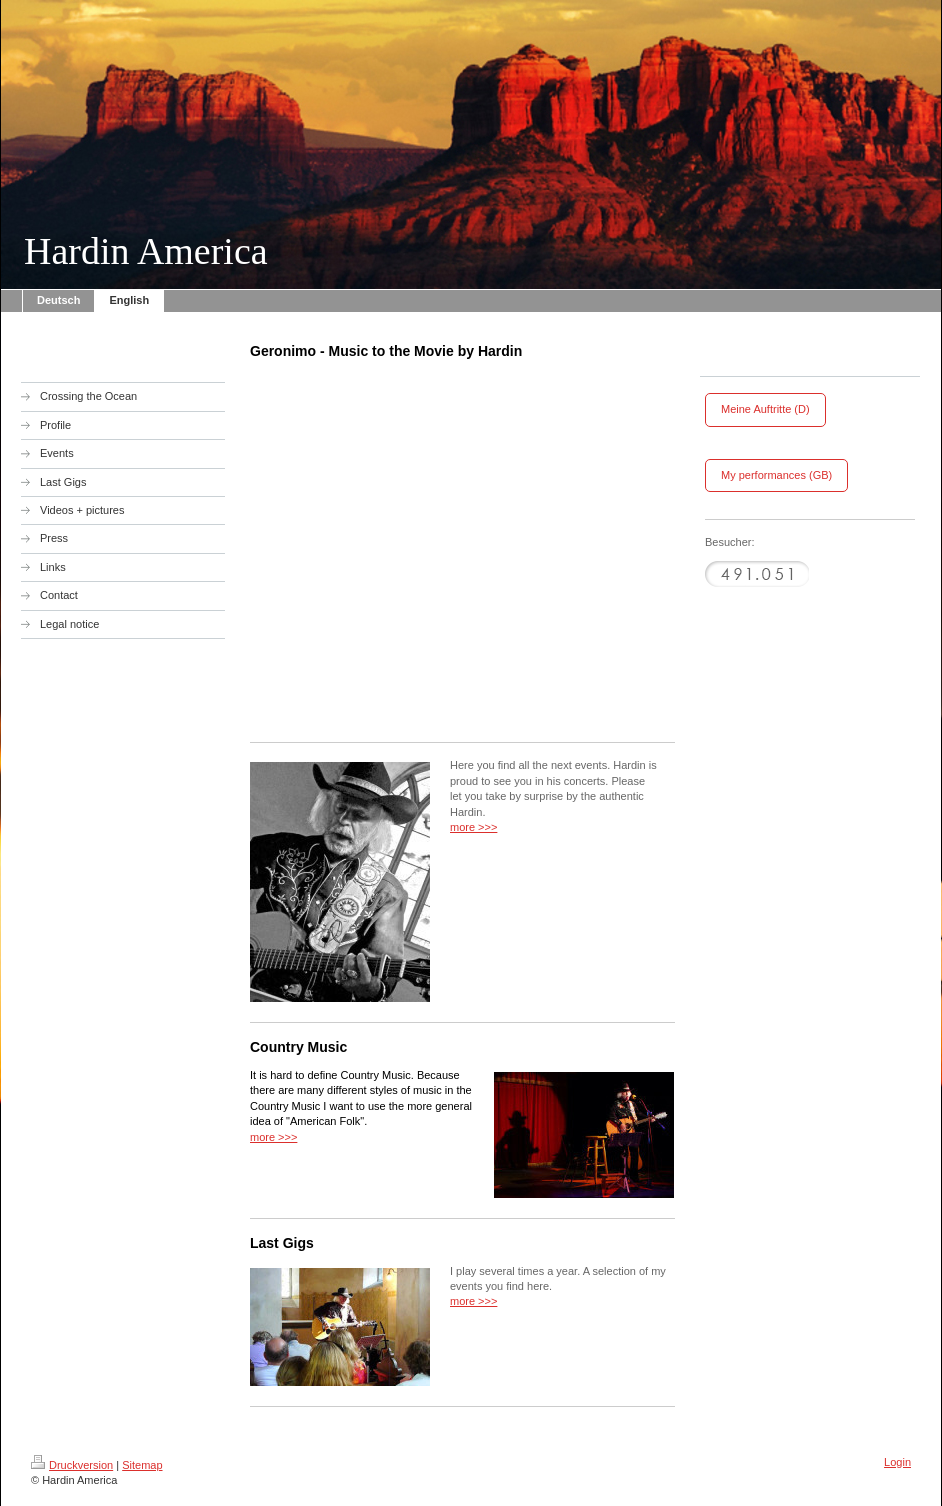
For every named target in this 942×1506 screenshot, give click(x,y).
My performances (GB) (776, 475)
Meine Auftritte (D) (765, 409)
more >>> (473, 827)
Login (897, 1462)
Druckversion (72, 1465)
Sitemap (142, 1465)
